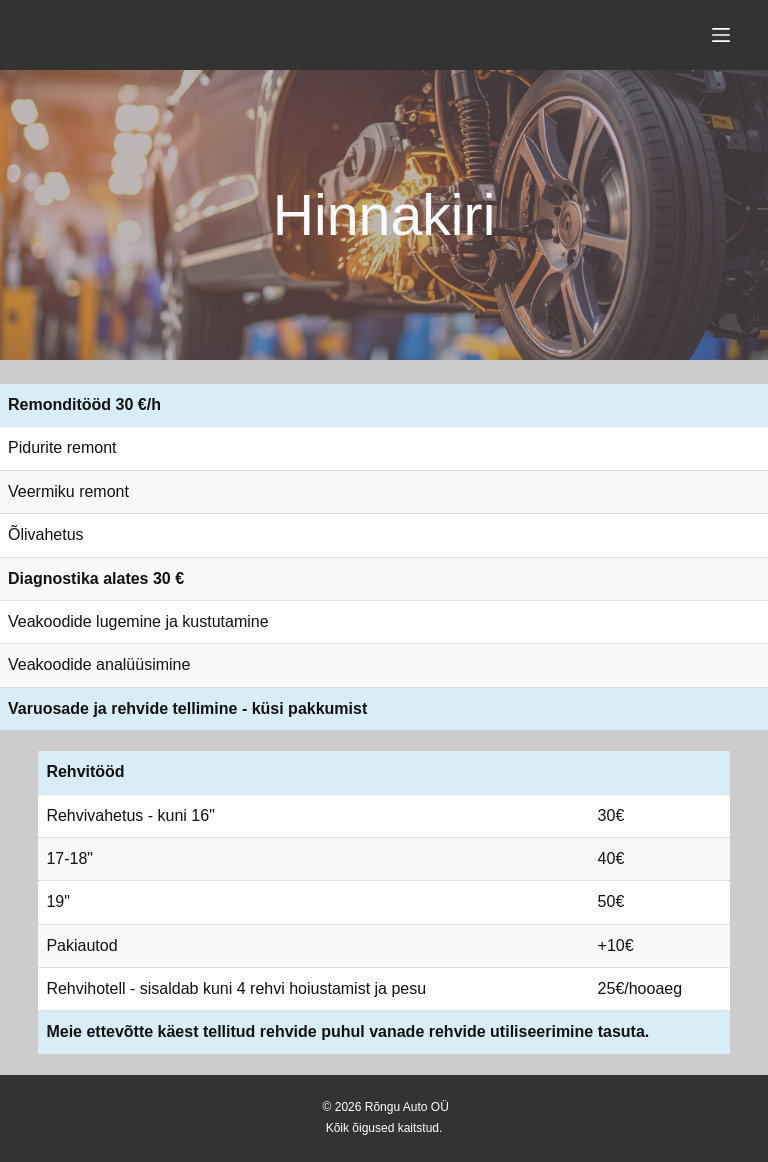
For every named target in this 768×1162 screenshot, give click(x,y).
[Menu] (721, 35)
